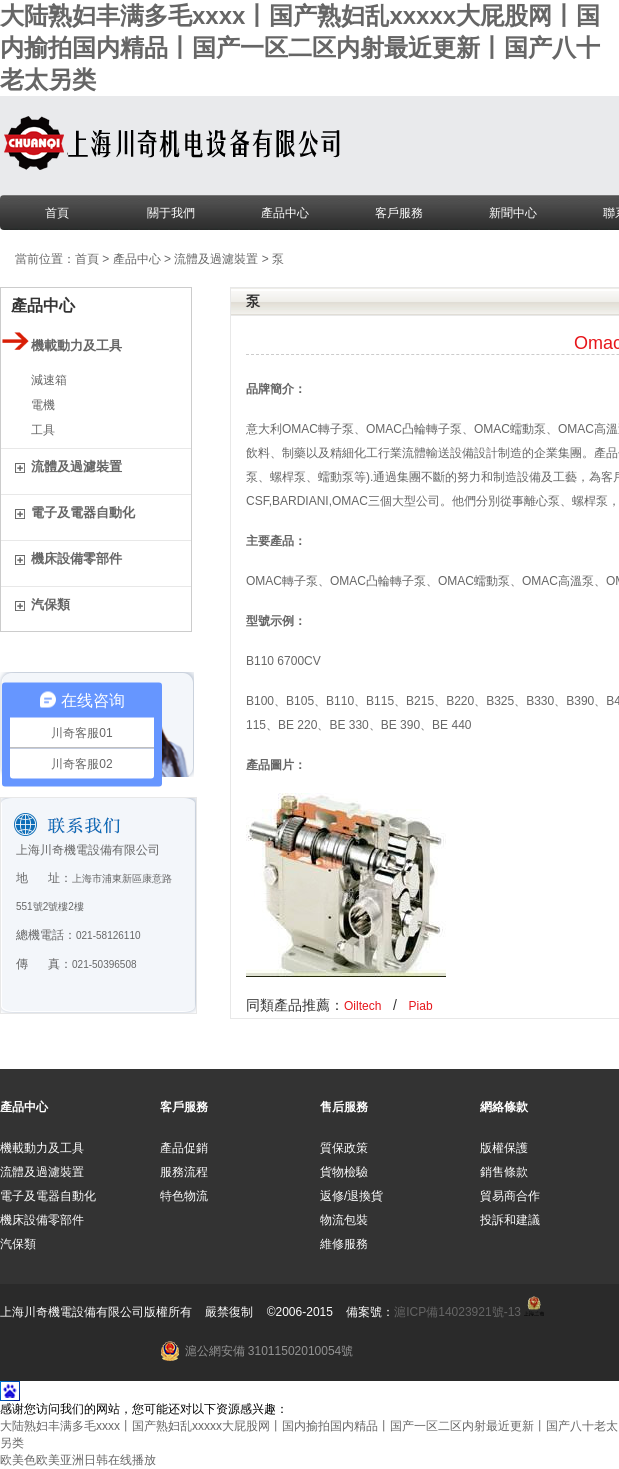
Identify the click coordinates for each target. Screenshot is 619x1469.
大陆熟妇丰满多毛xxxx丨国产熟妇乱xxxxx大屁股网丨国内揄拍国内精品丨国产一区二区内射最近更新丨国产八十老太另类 (300, 47)
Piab (421, 1006)
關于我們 (171, 213)
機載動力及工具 (42, 1148)
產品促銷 (184, 1148)
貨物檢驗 (344, 1172)
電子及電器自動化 (48, 1196)
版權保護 (504, 1148)
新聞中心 (513, 213)
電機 (43, 405)
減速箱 (49, 380)
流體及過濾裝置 (216, 259)
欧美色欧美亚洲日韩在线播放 (78, 1460)
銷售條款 (504, 1172)
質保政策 (344, 1148)
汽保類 (18, 1244)
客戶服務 (399, 213)
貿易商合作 (510, 1196)
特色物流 (184, 1196)
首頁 (57, 213)
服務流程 (184, 1172)
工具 (43, 430)
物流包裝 (344, 1220)
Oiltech (362, 1006)
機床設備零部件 (42, 1220)
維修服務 (344, 1244)
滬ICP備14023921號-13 (457, 1312)
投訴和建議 (510, 1220)
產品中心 (285, 213)
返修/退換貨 (351, 1196)
